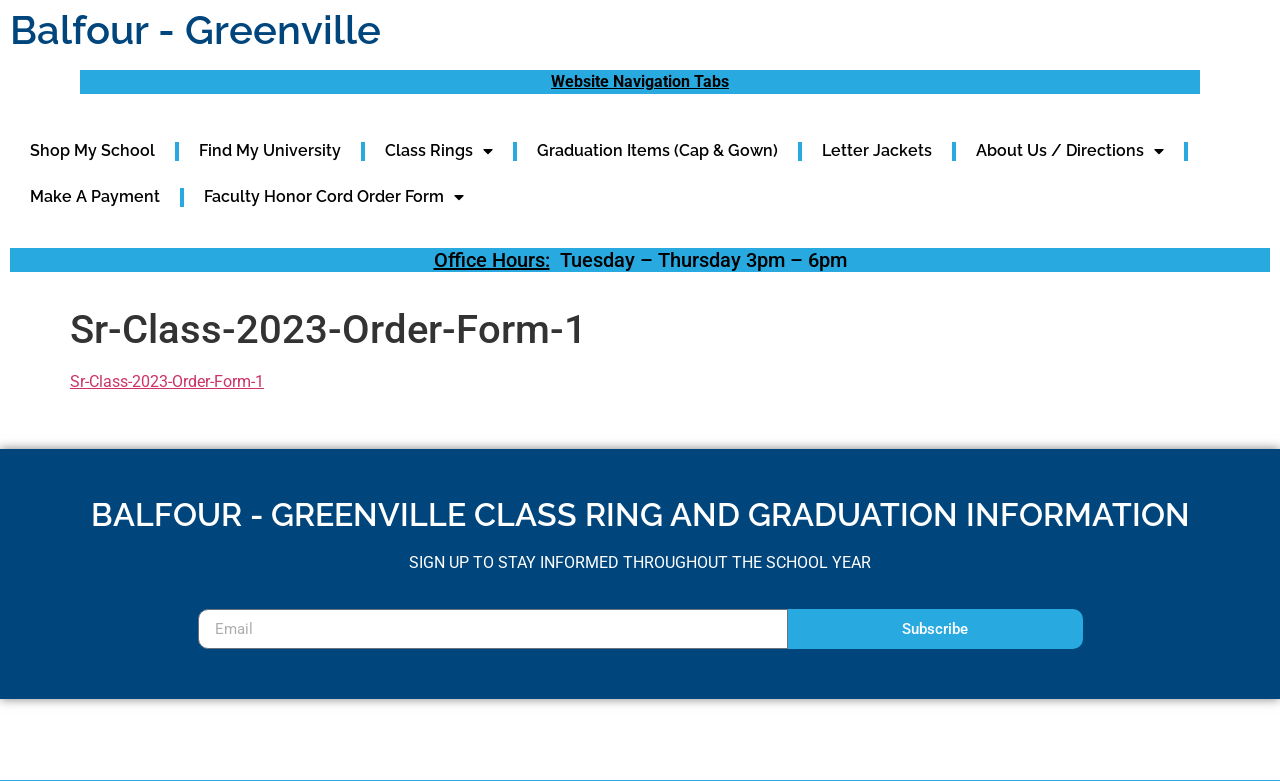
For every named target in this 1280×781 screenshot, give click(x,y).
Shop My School (92, 150)
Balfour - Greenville (195, 29)
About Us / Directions (1070, 151)
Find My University (270, 150)
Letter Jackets (877, 150)
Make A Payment (95, 196)
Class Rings (439, 151)
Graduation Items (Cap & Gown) (657, 150)
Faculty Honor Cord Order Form (334, 197)
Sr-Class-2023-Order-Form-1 (167, 381)
